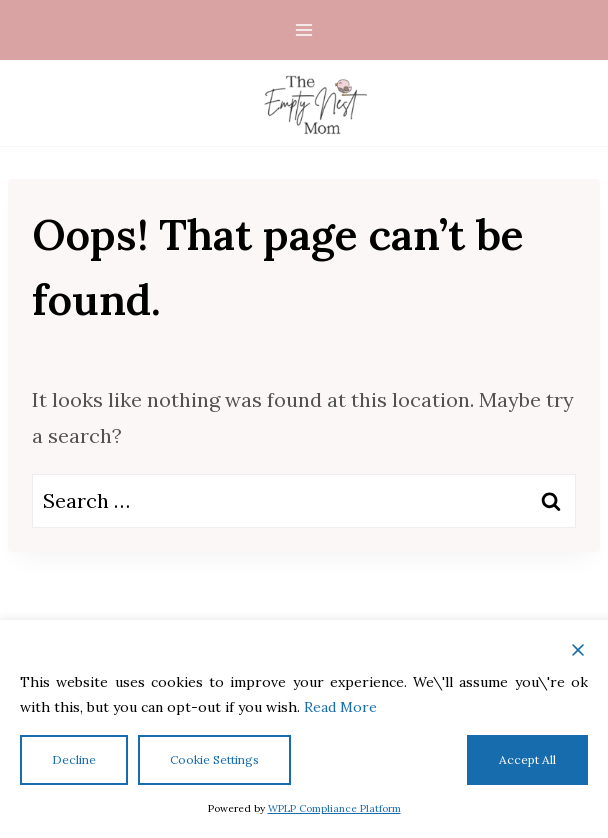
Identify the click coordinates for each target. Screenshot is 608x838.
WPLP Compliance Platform (334, 808)
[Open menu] (304, 29)
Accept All (527, 759)
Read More (340, 707)
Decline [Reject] (74, 759)
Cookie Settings (214, 759)
